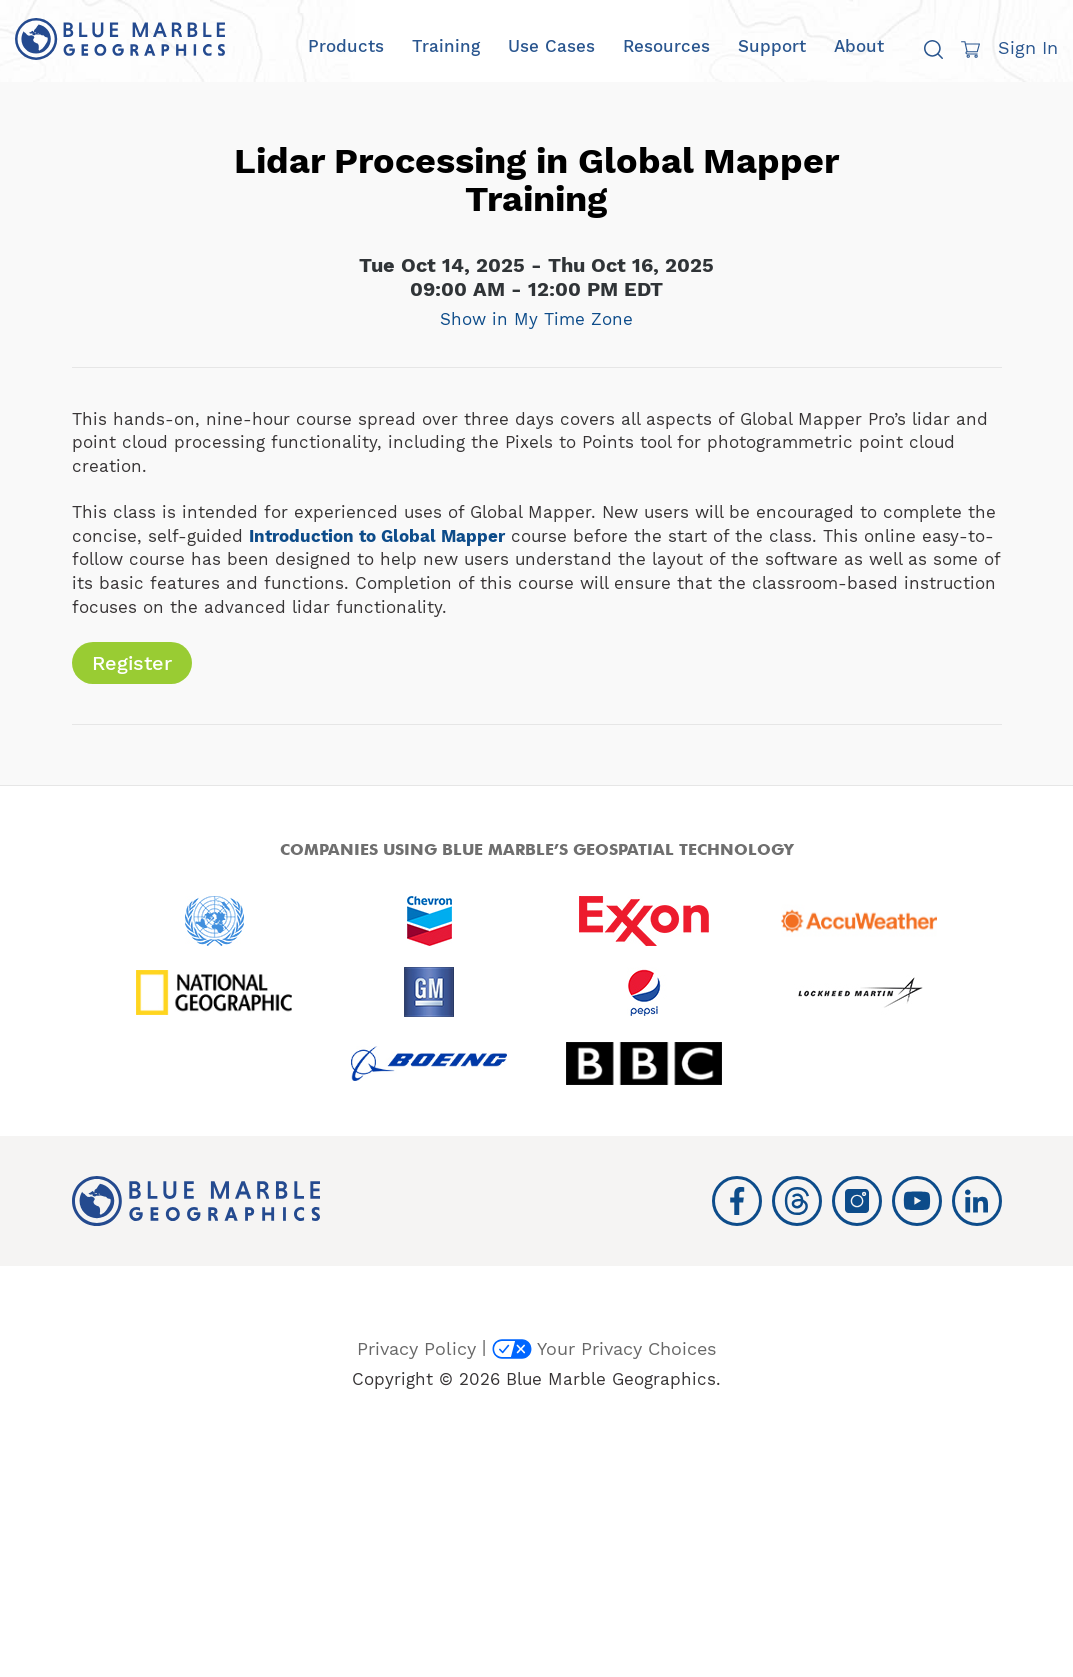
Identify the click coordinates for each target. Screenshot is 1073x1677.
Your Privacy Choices (604, 1348)
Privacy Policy (416, 1348)
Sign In (1028, 47)
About (859, 46)
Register (132, 663)
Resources (666, 46)
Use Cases (551, 46)
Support (772, 46)
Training (446, 46)
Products (346, 46)
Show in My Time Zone (536, 319)
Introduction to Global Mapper (377, 536)
